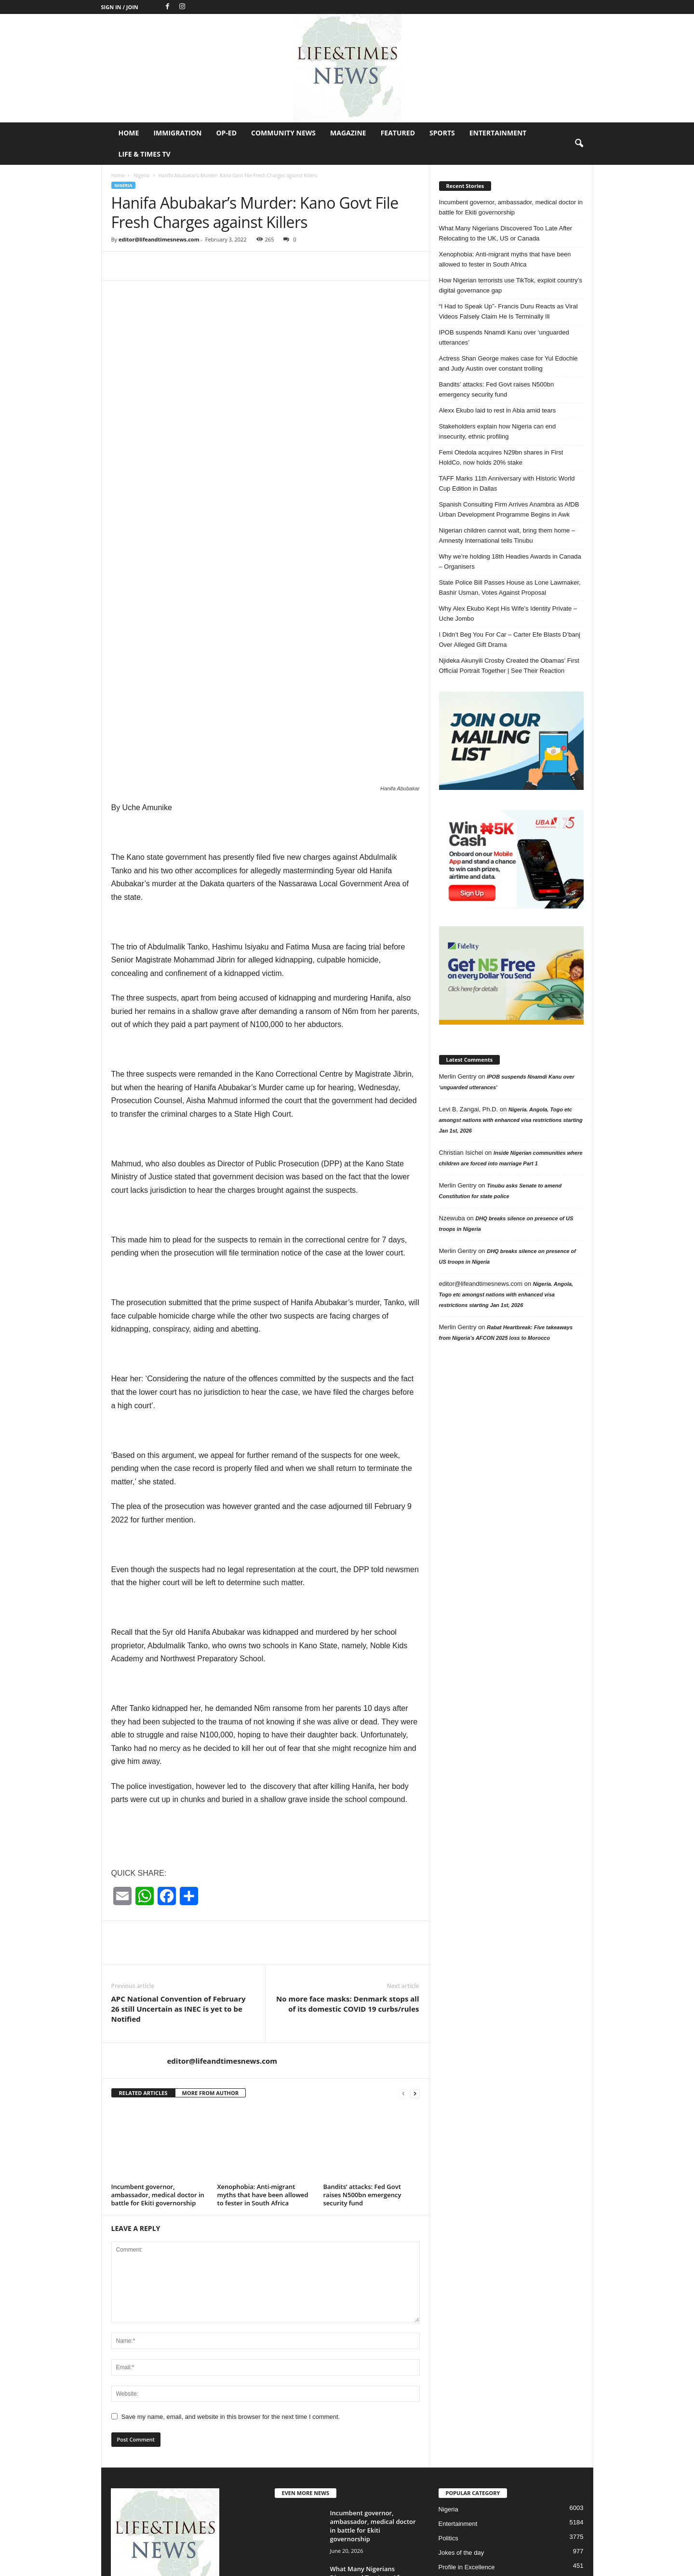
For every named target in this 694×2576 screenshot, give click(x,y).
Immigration (177, 132)
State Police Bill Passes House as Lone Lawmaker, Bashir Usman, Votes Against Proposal (510, 587)
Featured (398, 132)
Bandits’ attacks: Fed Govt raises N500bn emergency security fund (362, 2059)
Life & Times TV (145, 154)
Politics (448, 2403)
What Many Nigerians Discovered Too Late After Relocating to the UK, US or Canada (506, 233)
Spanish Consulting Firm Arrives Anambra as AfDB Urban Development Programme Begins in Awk (509, 509)
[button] (578, 143)
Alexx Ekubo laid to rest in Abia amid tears (497, 410)
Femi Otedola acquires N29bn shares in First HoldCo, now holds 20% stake (501, 457)
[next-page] (415, 1958)
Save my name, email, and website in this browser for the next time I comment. (230, 2281)
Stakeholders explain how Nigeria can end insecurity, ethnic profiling (497, 431)
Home (129, 132)
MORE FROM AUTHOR (210, 1958)
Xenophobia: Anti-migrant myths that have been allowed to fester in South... (371, 2490)
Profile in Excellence (467, 2432)
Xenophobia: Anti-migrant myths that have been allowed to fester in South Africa (262, 2059)
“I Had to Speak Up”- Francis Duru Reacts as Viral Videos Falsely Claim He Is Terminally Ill (508, 311)
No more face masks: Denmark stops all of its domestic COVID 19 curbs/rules (347, 1869)
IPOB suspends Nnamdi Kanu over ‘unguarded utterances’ (504, 337)
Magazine (348, 132)
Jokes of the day (461, 2417)
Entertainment (498, 132)
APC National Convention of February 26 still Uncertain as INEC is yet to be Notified (178, 1874)
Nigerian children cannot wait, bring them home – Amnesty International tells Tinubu (507, 535)
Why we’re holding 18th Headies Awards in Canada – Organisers (510, 561)
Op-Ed (226, 132)
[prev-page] (403, 1958)
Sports (442, 132)
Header (449, 2446)
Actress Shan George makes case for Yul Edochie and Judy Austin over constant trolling (508, 363)
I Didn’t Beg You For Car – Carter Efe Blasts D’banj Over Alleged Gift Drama (509, 639)
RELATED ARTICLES (143, 1958)
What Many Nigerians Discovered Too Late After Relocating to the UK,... (369, 2442)
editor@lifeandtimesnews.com (159, 239)
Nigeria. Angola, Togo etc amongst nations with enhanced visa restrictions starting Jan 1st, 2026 (511, 1120)
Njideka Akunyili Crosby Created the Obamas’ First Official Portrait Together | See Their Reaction (509, 665)
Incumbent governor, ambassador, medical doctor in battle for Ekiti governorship (157, 2059)
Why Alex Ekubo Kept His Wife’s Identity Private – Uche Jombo (508, 613)
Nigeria (141, 175)
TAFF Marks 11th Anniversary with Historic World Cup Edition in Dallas (507, 483)
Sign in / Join (119, 7)
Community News (283, 132)
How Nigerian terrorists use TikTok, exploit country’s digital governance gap (510, 285)
